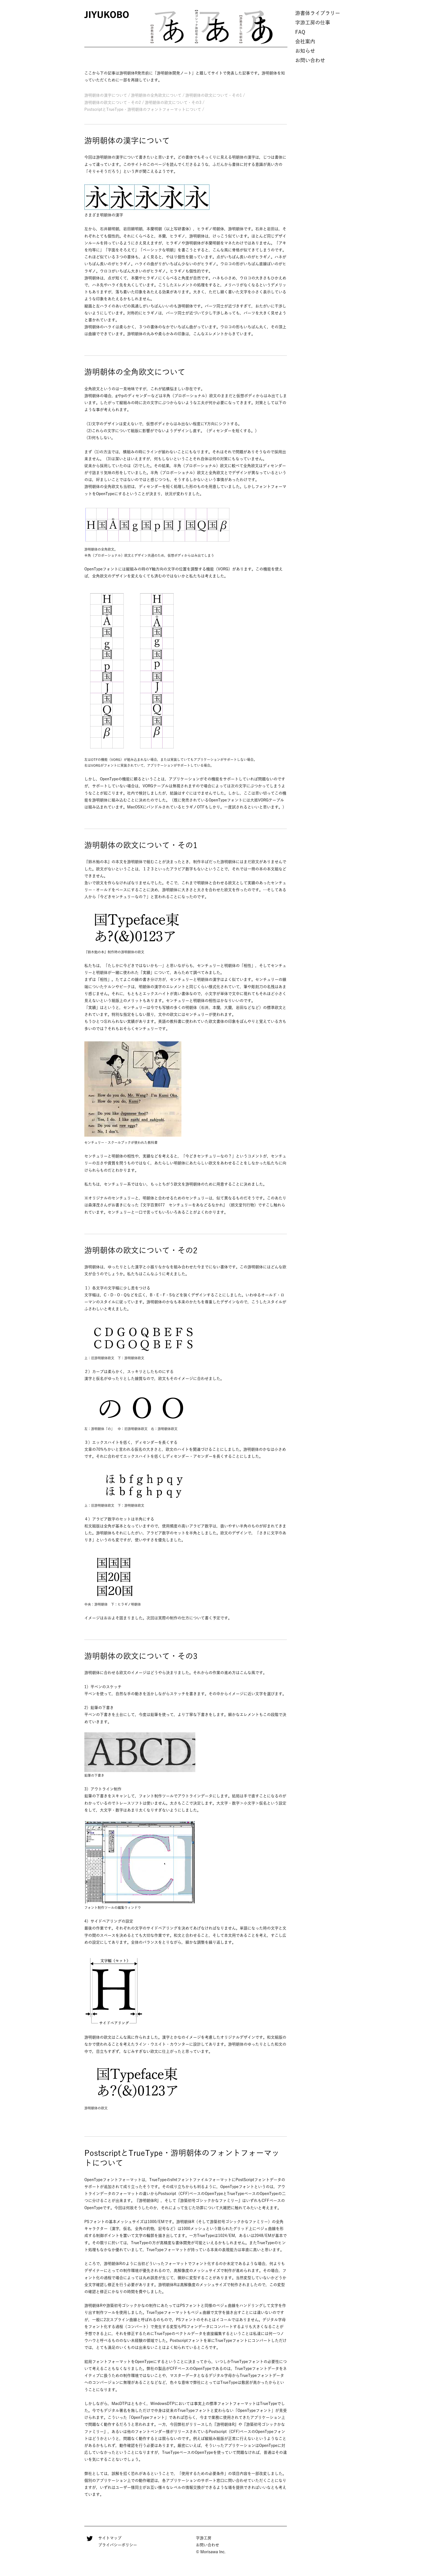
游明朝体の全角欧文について (156, 95)
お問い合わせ (310, 60)
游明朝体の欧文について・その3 (173, 102)
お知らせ (305, 50)
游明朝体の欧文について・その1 (213, 95)
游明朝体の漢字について (105, 95)
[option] (167, 26)
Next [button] (286, 26)
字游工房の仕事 (312, 22)
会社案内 (305, 41)
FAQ (300, 31)
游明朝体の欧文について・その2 (112, 102)
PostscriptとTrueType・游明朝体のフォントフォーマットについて (142, 109)
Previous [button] (137, 26)
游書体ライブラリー (317, 13)
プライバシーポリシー (117, 2545)
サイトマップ (110, 2538)
